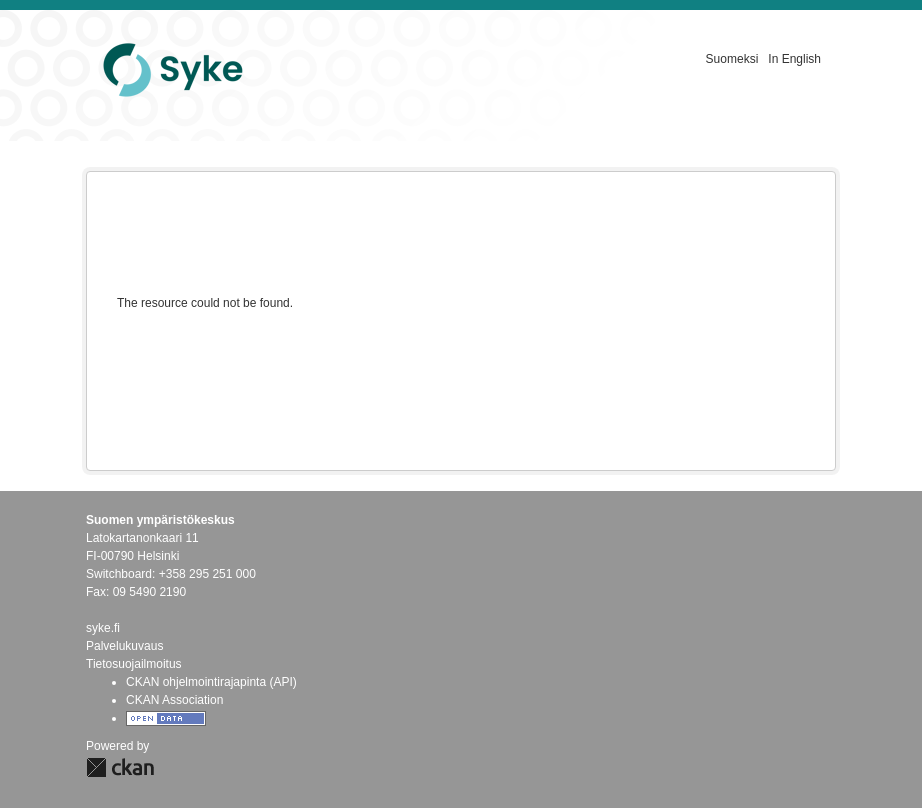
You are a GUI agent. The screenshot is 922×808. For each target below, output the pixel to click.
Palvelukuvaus (124, 646)
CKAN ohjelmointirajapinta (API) (211, 682)
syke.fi (103, 628)
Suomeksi (732, 59)
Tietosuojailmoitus (134, 664)
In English (794, 59)
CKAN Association (174, 700)
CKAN (120, 767)
